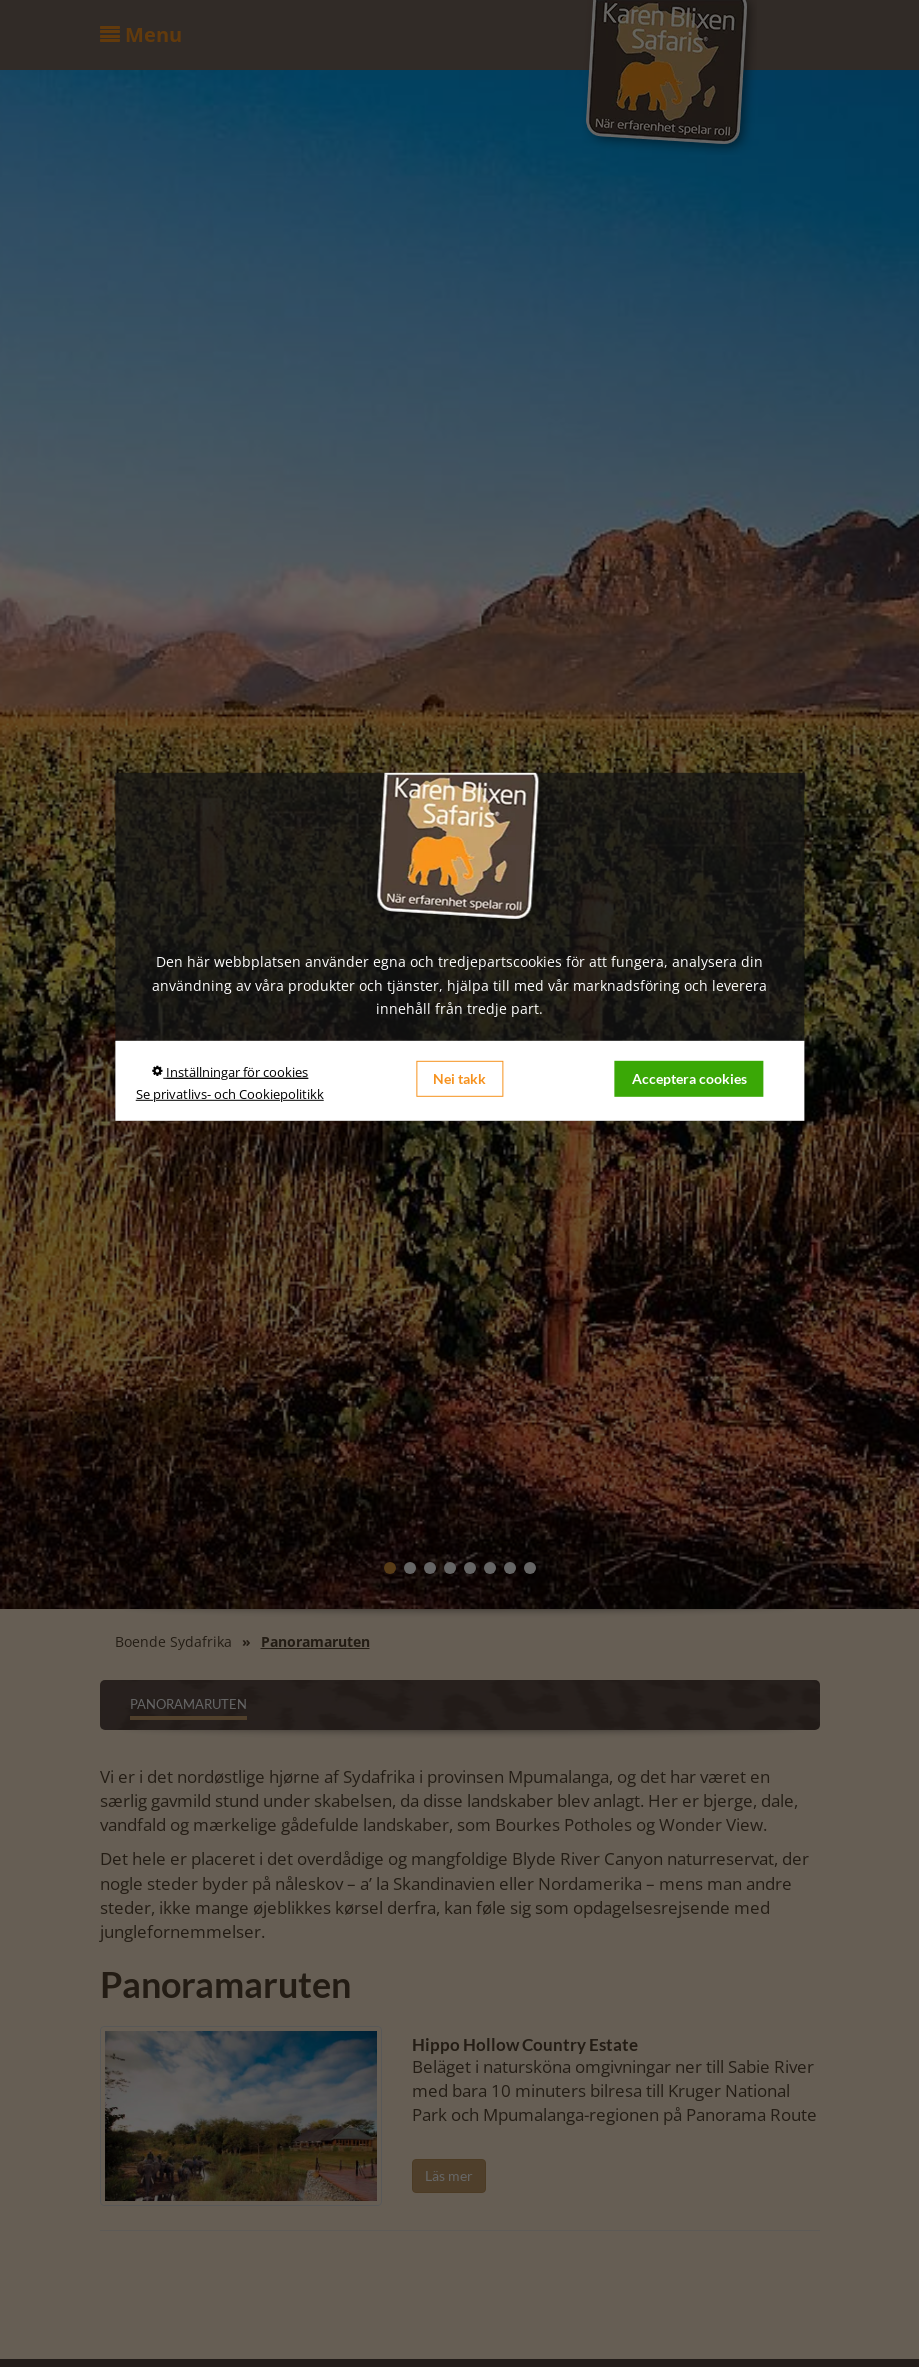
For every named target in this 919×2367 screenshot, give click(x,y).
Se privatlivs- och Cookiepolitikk (230, 1094)
